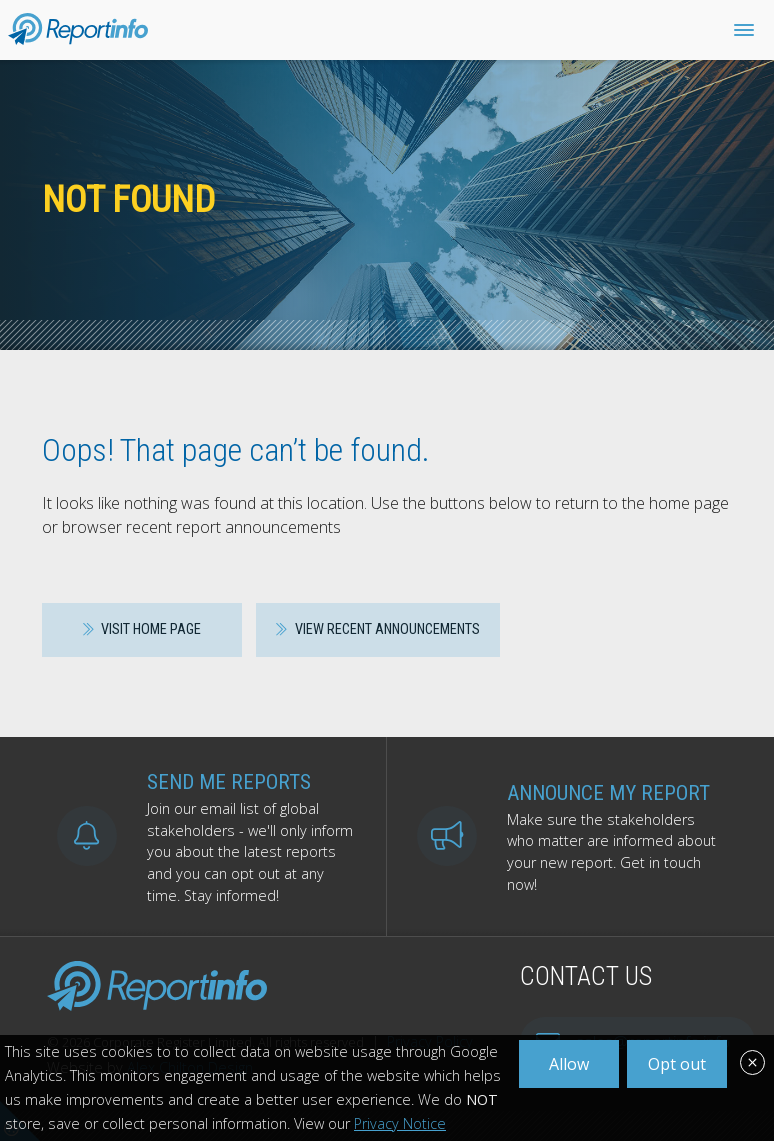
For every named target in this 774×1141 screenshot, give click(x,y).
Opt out (677, 1064)
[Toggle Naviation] (744, 30)
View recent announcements (378, 629)
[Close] (752, 1065)
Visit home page (142, 629)
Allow (569, 1064)
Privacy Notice (400, 1123)
